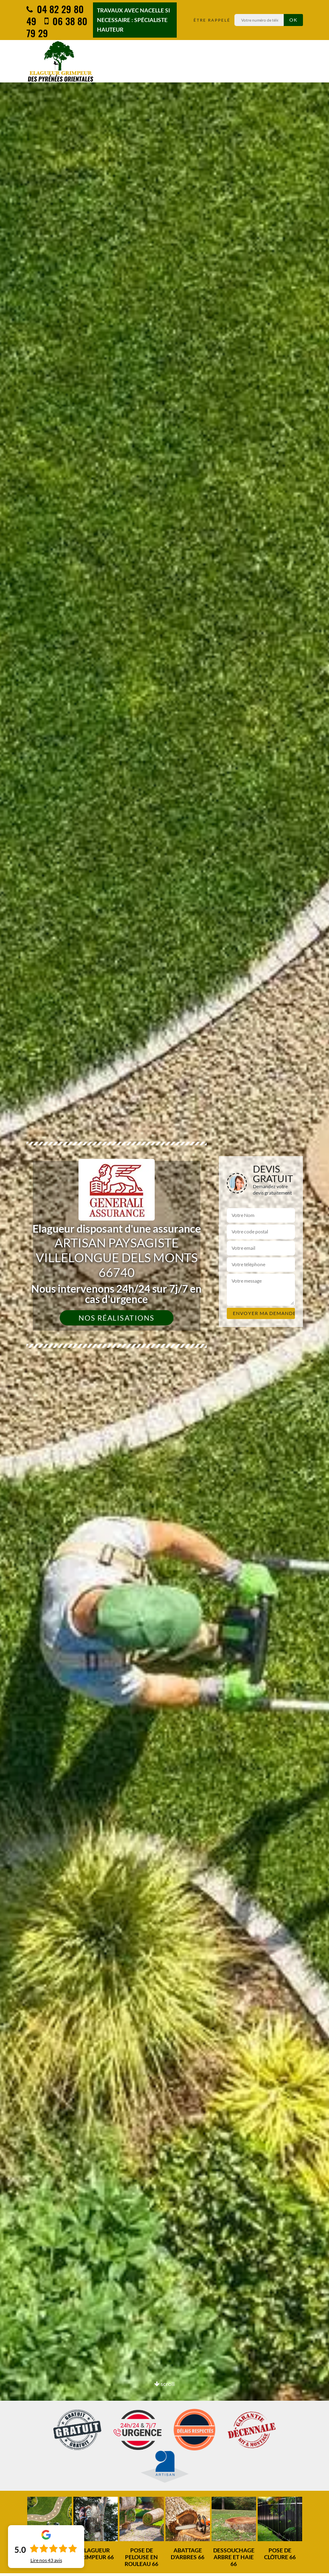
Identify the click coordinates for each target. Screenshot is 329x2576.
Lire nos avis (46, 2560)
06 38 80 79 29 (56, 27)
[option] (96, 2529)
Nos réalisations (117, 1317)
